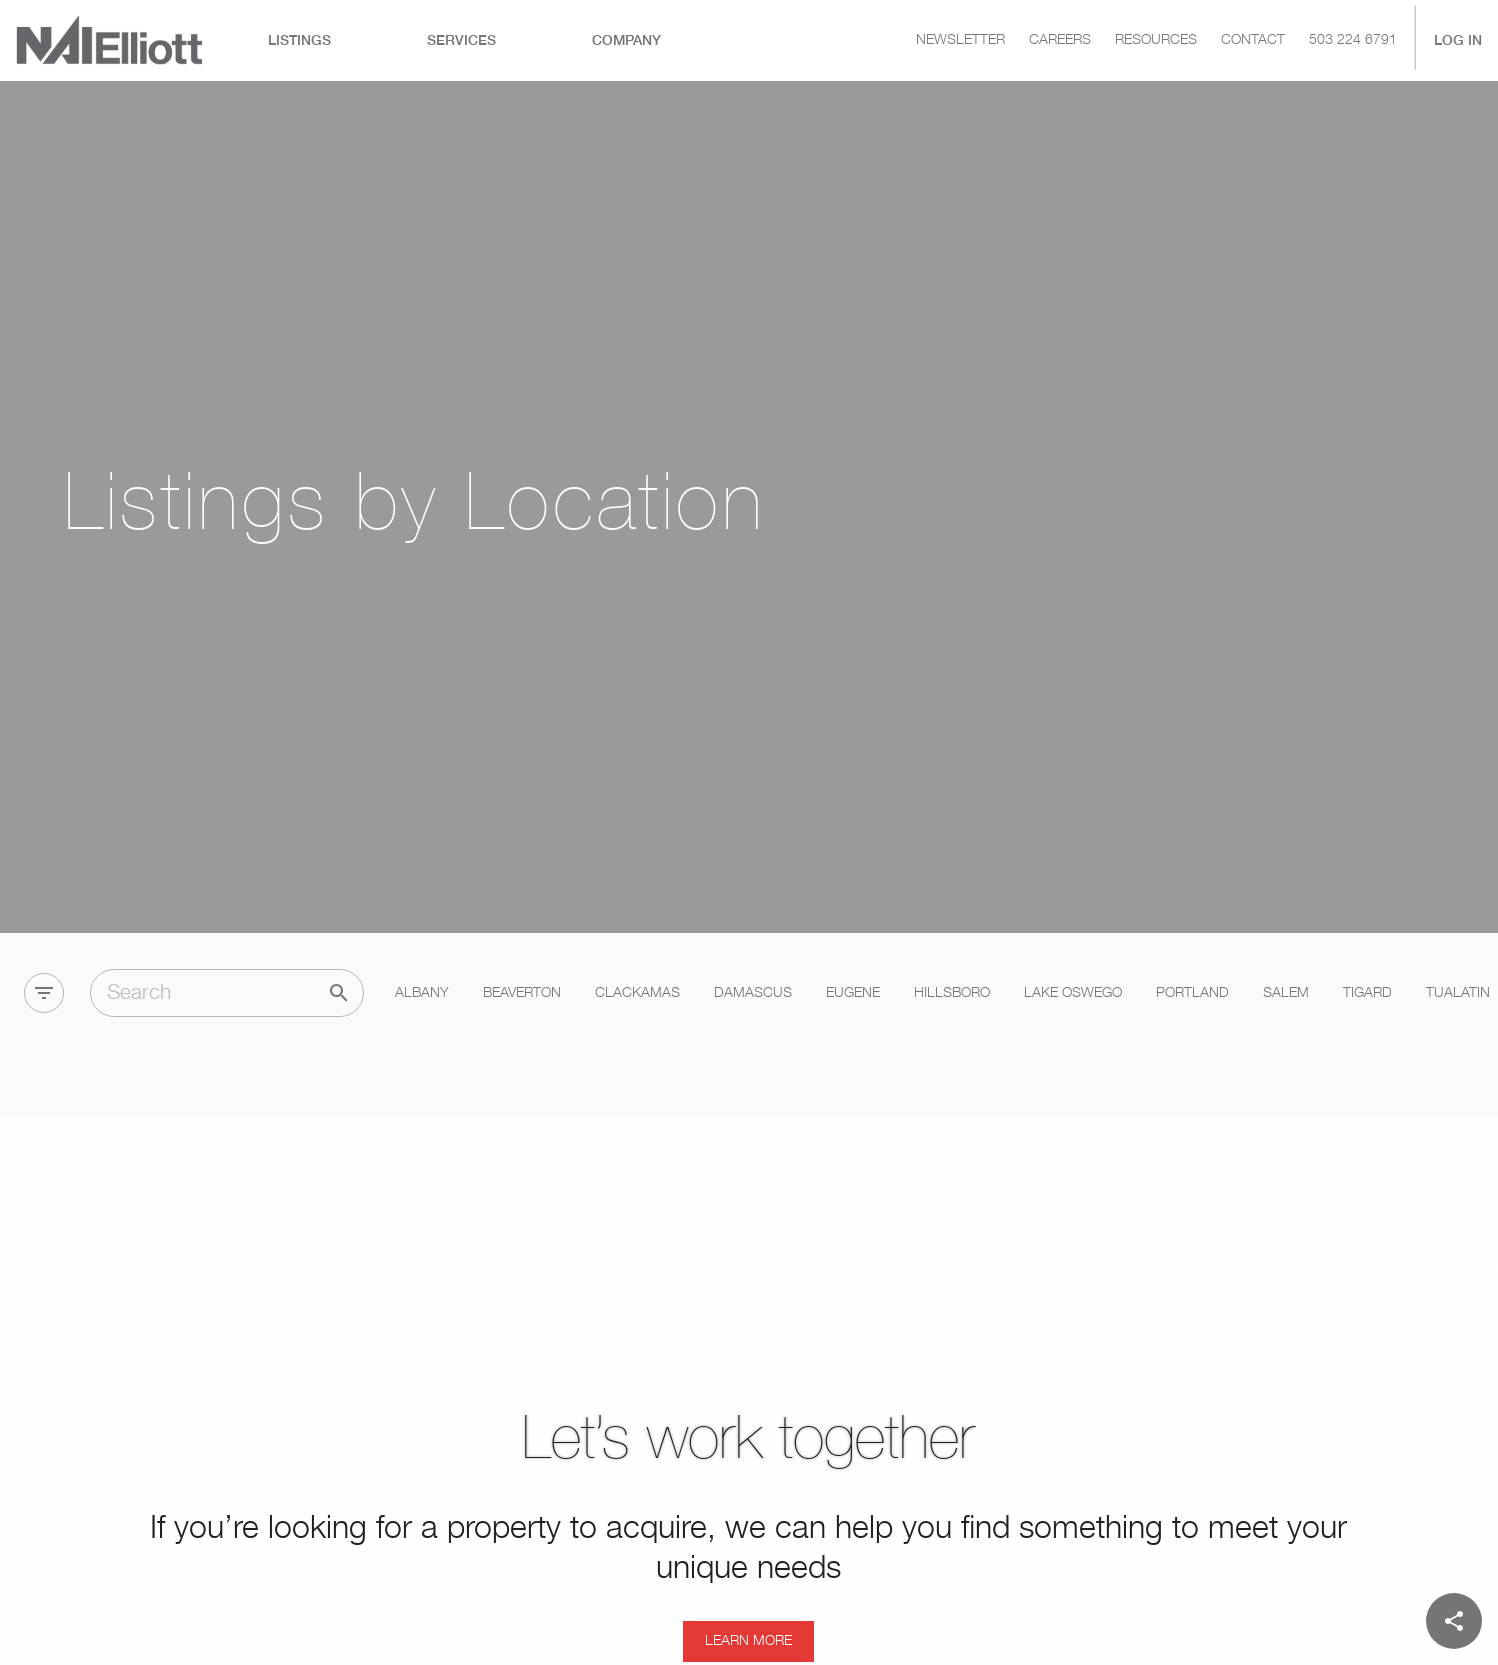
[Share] (1454, 1621)
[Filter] (44, 913)
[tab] (299, 40)
